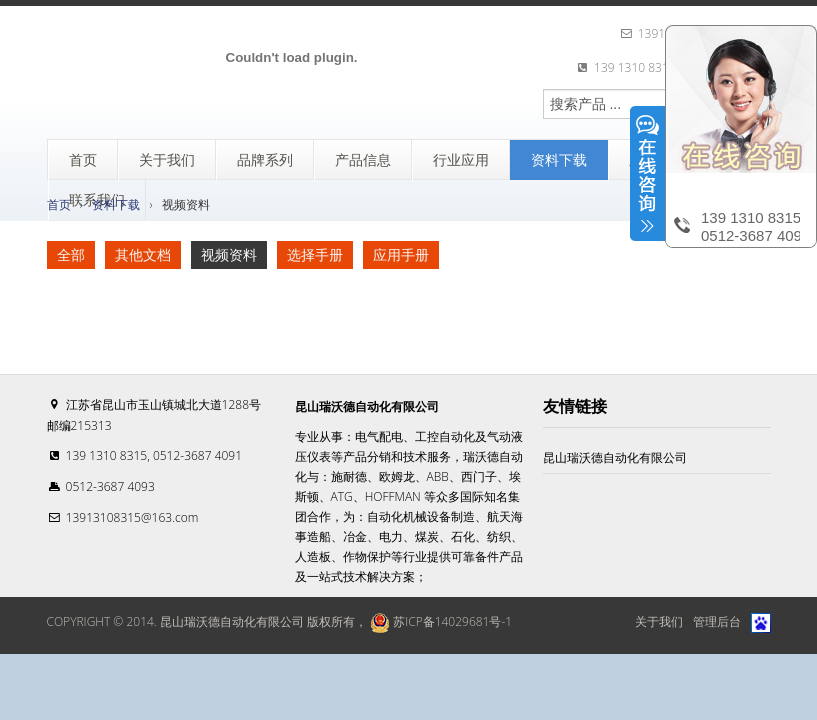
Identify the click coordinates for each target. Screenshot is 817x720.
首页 (59, 204)
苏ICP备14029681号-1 (439, 621)
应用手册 (401, 254)
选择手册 (315, 254)
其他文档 (143, 254)
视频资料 (229, 254)
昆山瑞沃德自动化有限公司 (615, 457)
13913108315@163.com (132, 517)
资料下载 (116, 204)
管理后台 (717, 621)
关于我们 (659, 621)
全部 (71, 254)
